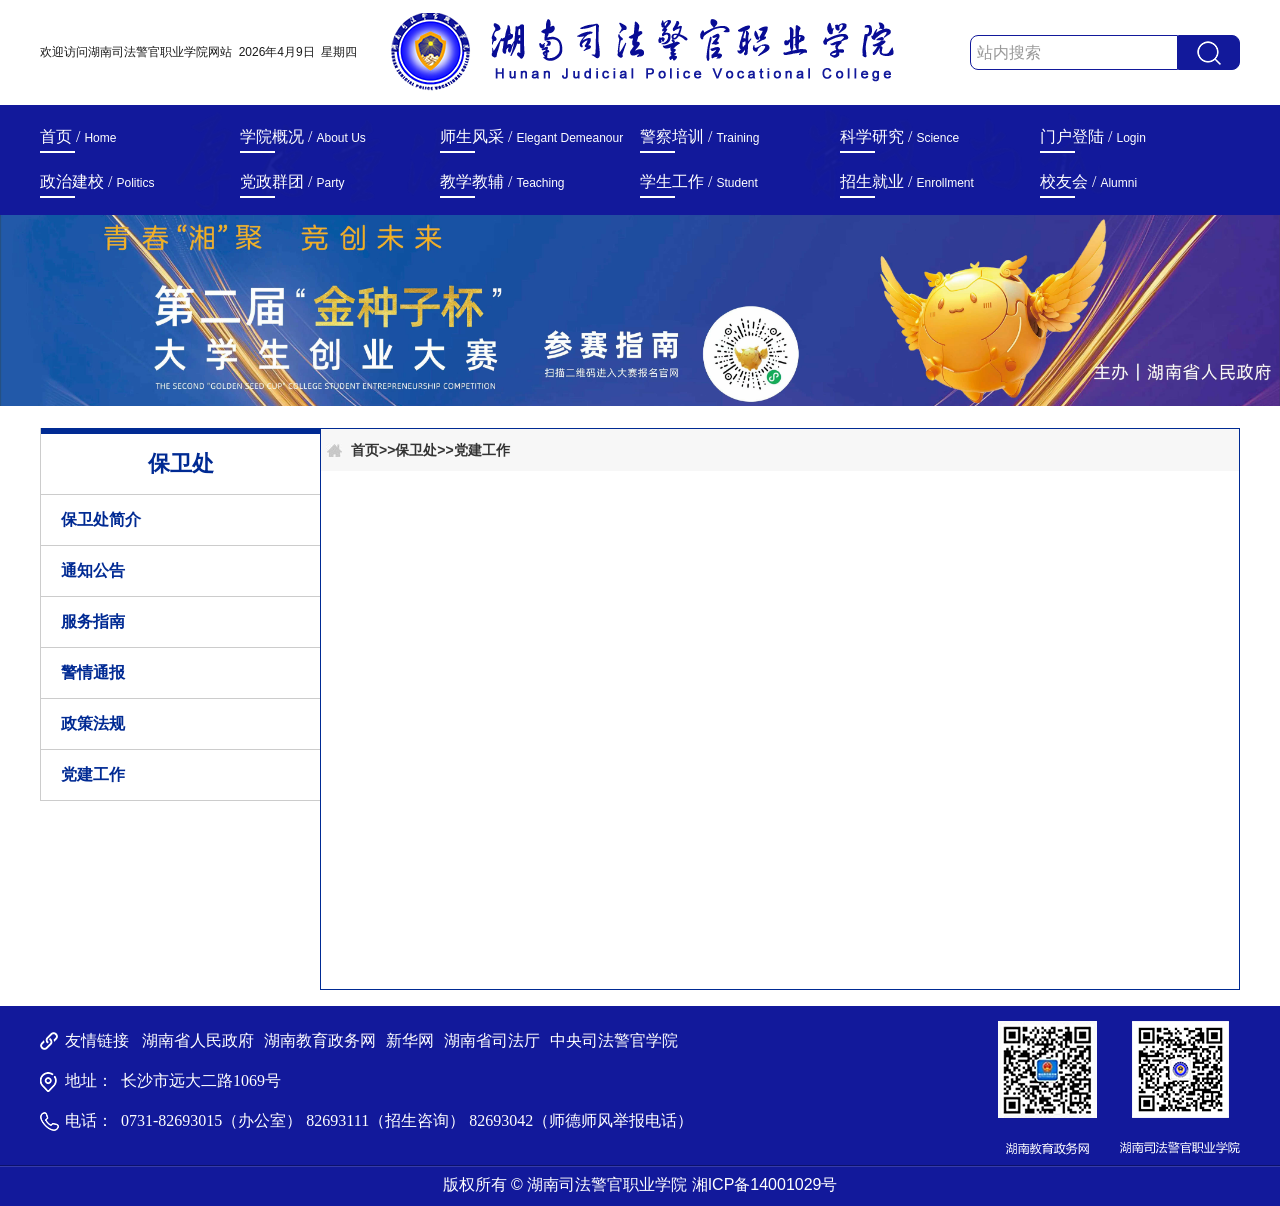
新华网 (410, 1040)
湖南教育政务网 (320, 1040)
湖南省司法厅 (492, 1040)
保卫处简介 (101, 519)
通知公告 (93, 570)
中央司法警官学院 (614, 1040)
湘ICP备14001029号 (765, 1184)
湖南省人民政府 (198, 1040)
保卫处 (416, 450)
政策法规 (93, 723)
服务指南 (93, 621)
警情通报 (93, 672)
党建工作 (93, 774)
